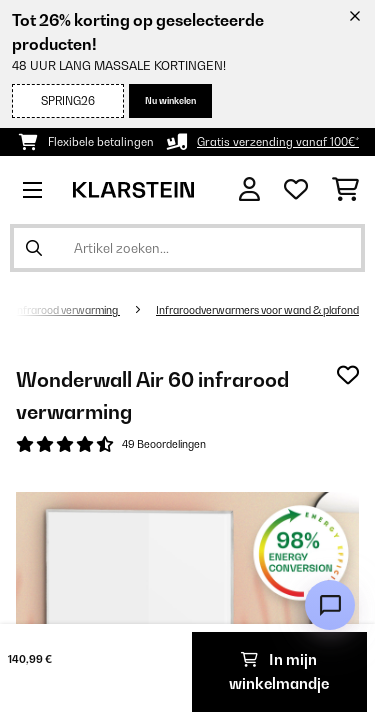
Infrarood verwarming (67, 310)
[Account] (249, 189)
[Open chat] (330, 605)
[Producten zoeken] (187, 248)
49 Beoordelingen (164, 444)
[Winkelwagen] (345, 190)
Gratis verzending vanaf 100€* (278, 142)
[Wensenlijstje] (296, 190)
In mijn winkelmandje (279, 671)
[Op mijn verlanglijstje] (348, 375)
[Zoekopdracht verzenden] (34, 248)
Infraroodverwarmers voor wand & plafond (257, 310)
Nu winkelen (170, 100)
